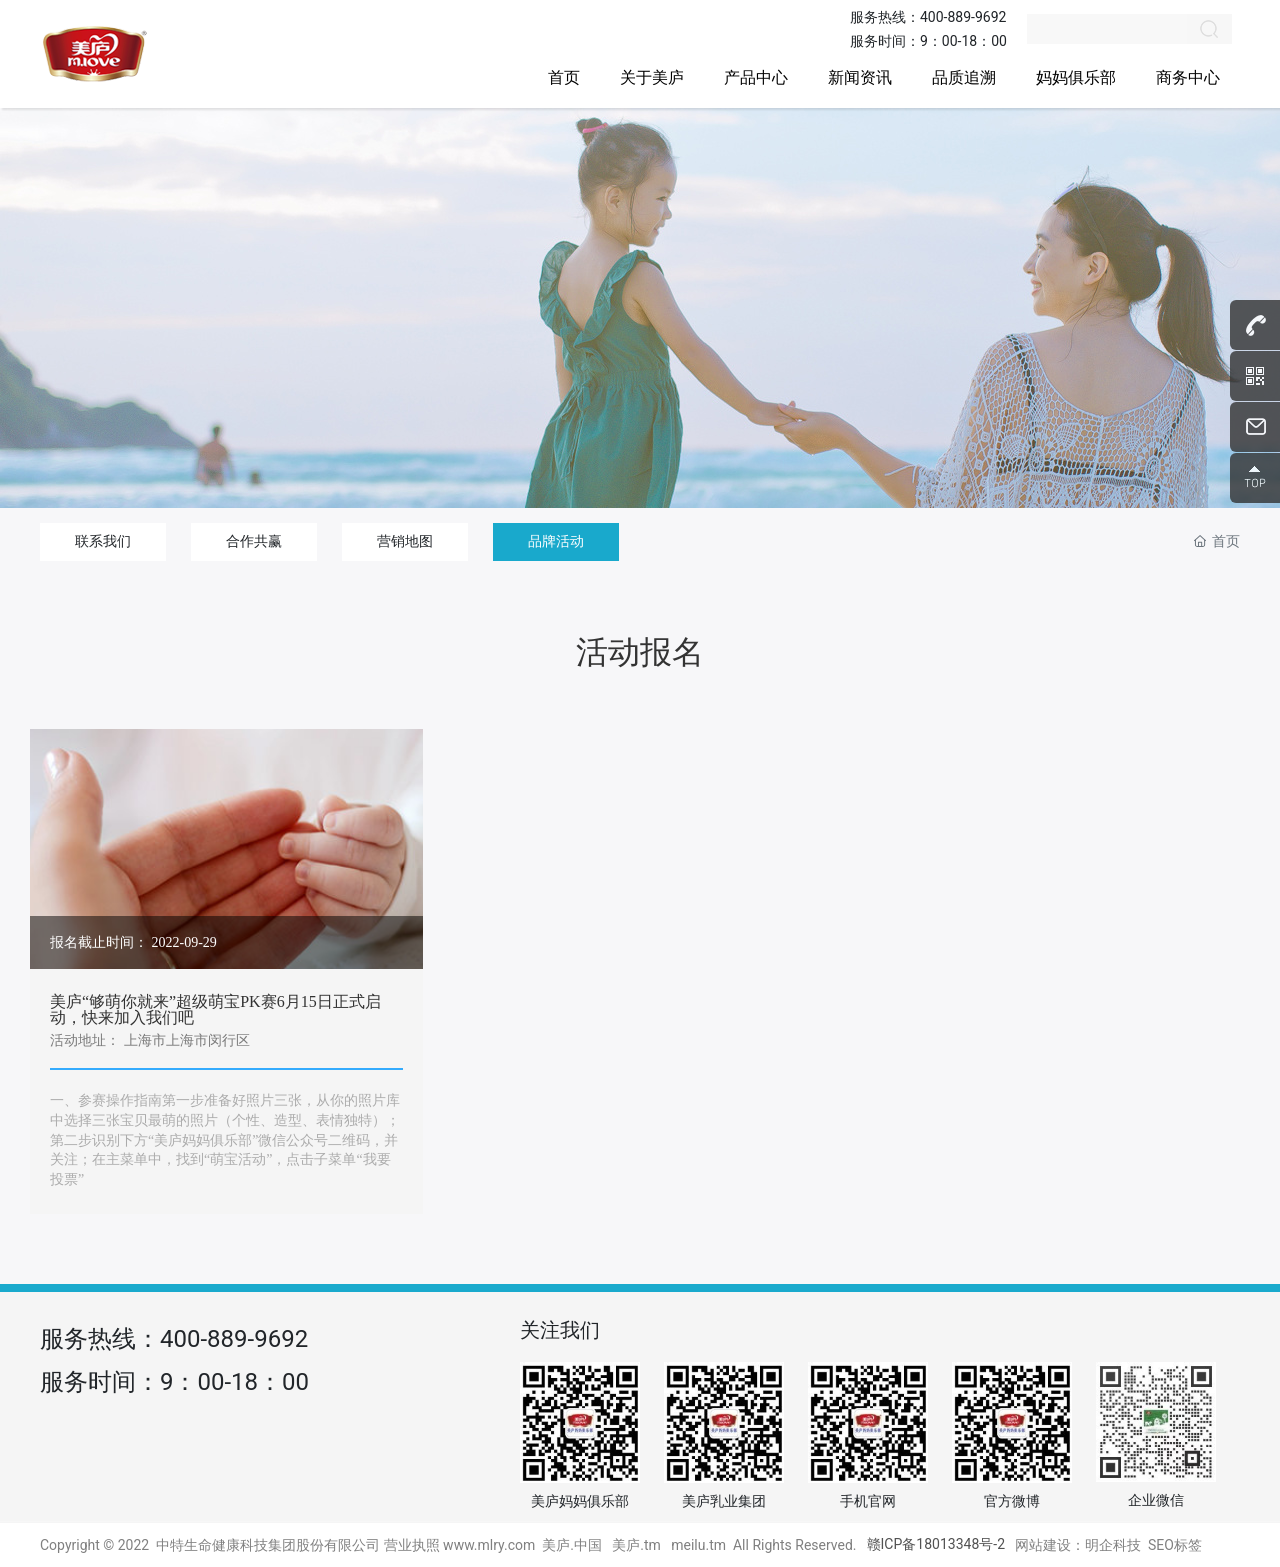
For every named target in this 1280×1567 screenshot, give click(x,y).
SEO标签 (1175, 1545)
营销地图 (405, 541)
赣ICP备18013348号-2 (936, 1544)
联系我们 (103, 541)
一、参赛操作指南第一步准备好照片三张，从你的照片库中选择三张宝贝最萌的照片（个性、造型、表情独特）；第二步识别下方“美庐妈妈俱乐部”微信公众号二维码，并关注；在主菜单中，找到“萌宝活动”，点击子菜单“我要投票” (225, 1139)
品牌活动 (556, 541)
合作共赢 (254, 541)
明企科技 (1113, 1545)
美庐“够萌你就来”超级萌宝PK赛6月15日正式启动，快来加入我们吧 (215, 1009)
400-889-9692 (963, 17)
